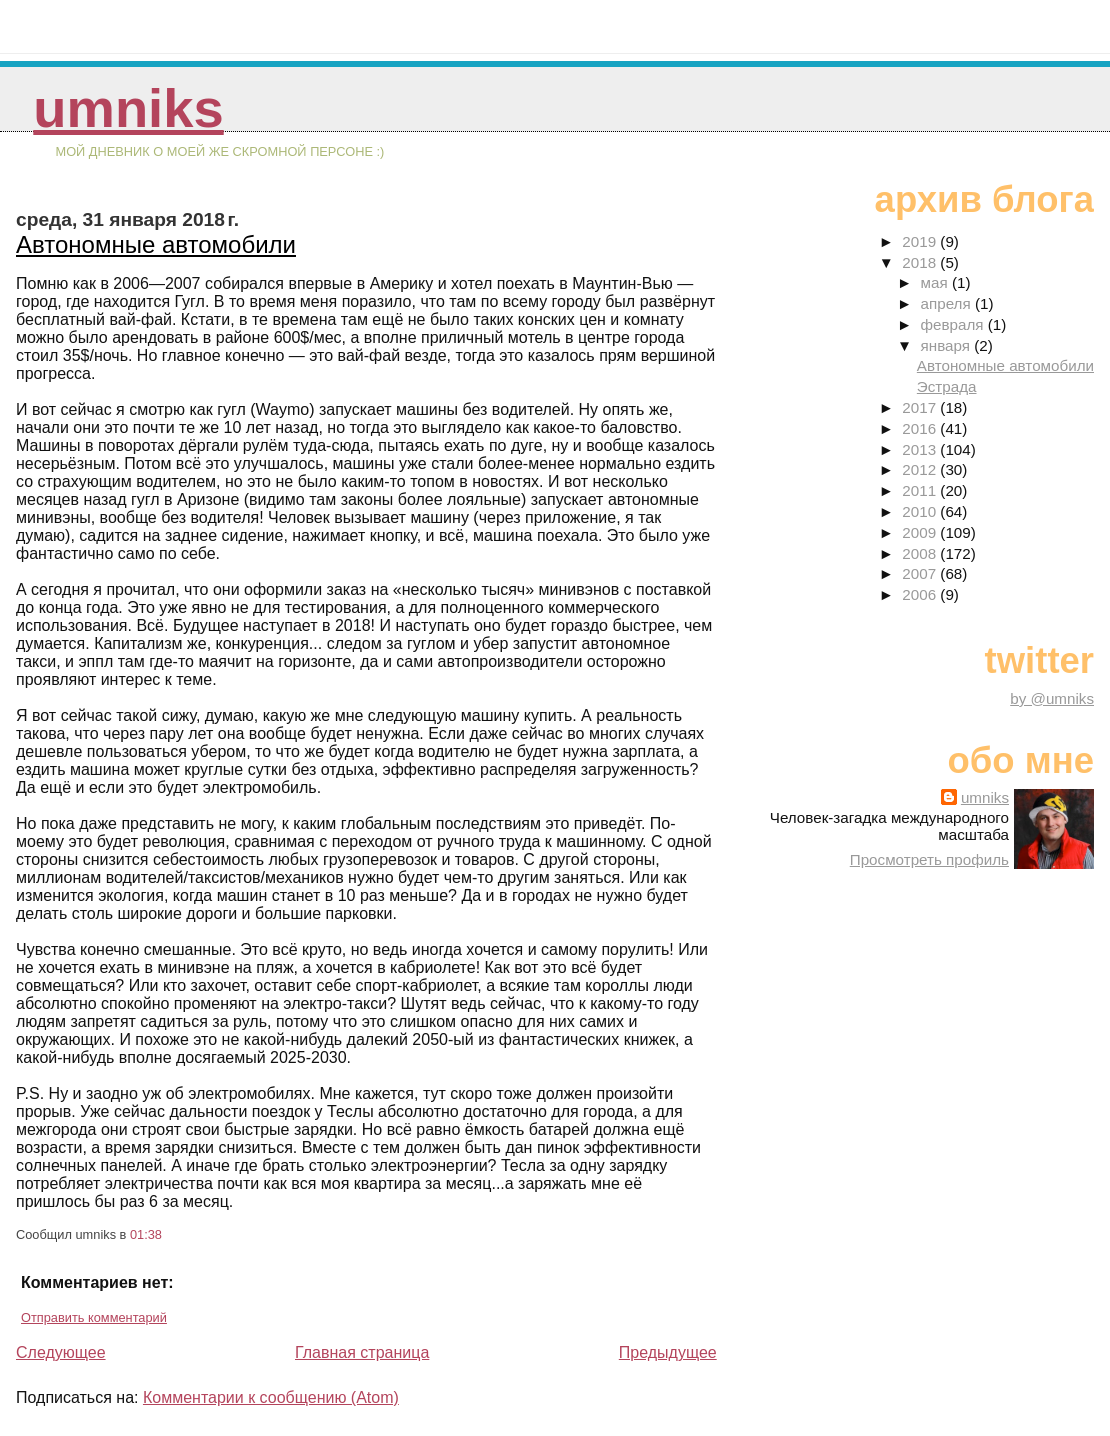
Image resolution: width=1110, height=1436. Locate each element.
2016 (921, 428)
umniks (128, 108)
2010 (921, 511)
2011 (921, 490)
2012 (921, 469)
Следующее (61, 1352)
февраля (954, 324)
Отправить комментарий (94, 1317)
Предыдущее (668, 1352)
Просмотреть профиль (929, 859)
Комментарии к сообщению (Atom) (271, 1397)
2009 (921, 532)
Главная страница (362, 1352)
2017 (921, 407)
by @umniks (1052, 698)
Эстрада (947, 386)
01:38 (146, 1234)
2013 (921, 449)
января (948, 345)
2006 (921, 594)
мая (936, 282)
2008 (921, 553)
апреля (948, 303)
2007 (921, 573)
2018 (921, 262)
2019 (921, 241)
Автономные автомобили (156, 244)
